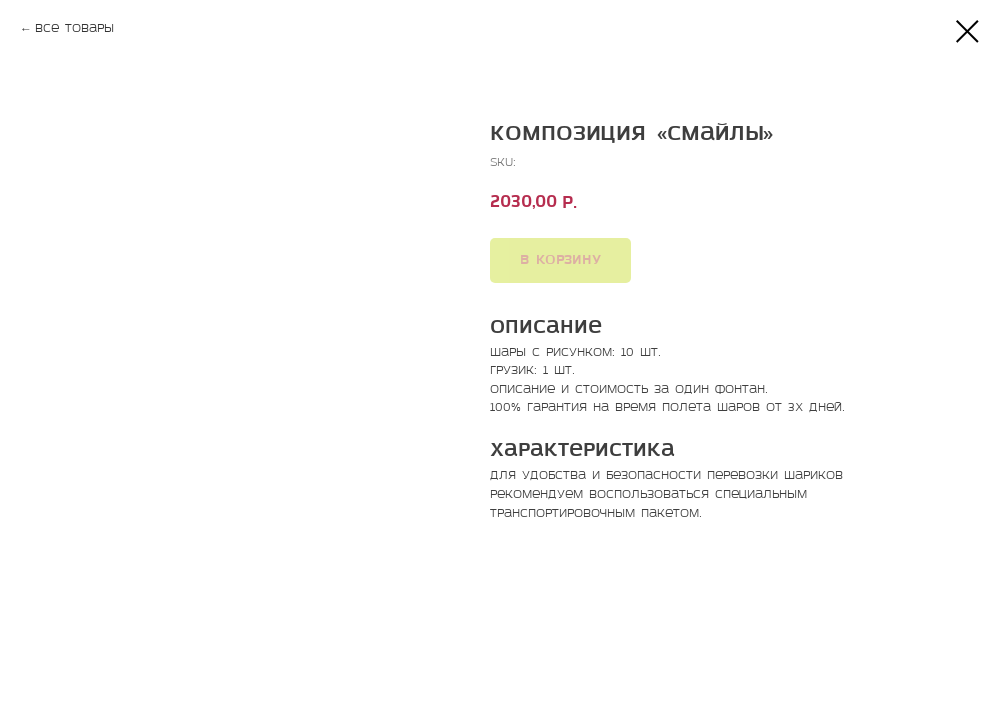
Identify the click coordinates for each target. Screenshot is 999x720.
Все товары (74, 29)
